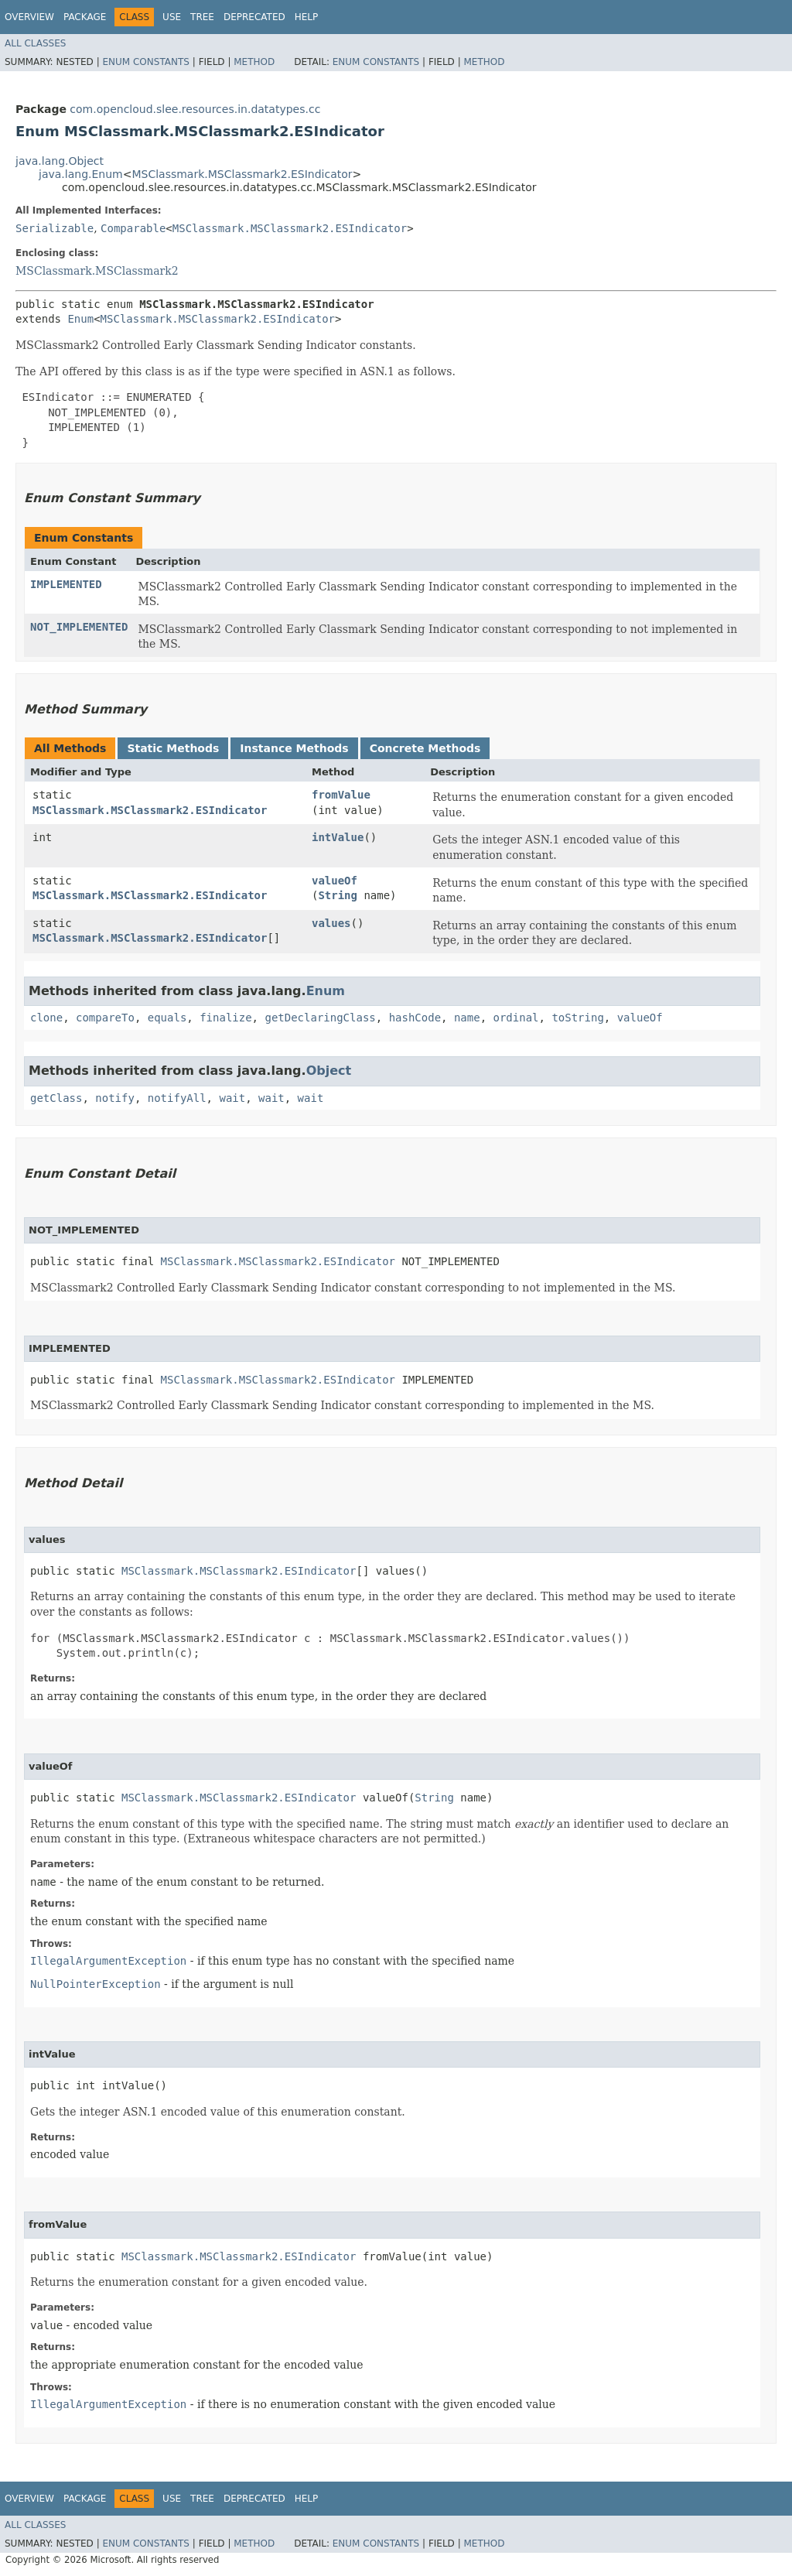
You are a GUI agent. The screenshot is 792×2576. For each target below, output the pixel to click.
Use (171, 17)
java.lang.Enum (81, 174)
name (467, 1017)
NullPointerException (95, 1984)
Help (307, 17)
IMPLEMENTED (66, 584)
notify (115, 1098)
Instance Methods (294, 748)
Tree (202, 17)
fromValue (341, 795)
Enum (80, 319)
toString (577, 1017)
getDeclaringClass (320, 1017)
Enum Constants (145, 61)
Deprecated (254, 17)
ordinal (516, 1017)
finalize (225, 1017)
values (331, 923)
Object (329, 1070)
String (337, 895)
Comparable (133, 228)
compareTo (105, 1017)
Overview (29, 17)
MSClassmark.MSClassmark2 (97, 271)
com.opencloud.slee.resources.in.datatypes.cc (195, 109)
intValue (338, 837)
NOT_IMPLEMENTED (79, 627)
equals (167, 1017)
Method (254, 61)
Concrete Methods (425, 748)
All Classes (35, 43)
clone (46, 1017)
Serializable (54, 228)
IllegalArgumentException (108, 1961)
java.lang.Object (59, 161)
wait (232, 1098)
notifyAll (177, 1098)
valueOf (334, 880)
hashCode (415, 1017)
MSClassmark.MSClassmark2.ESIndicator (241, 174)
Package (84, 17)
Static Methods (173, 748)
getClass (56, 1098)
